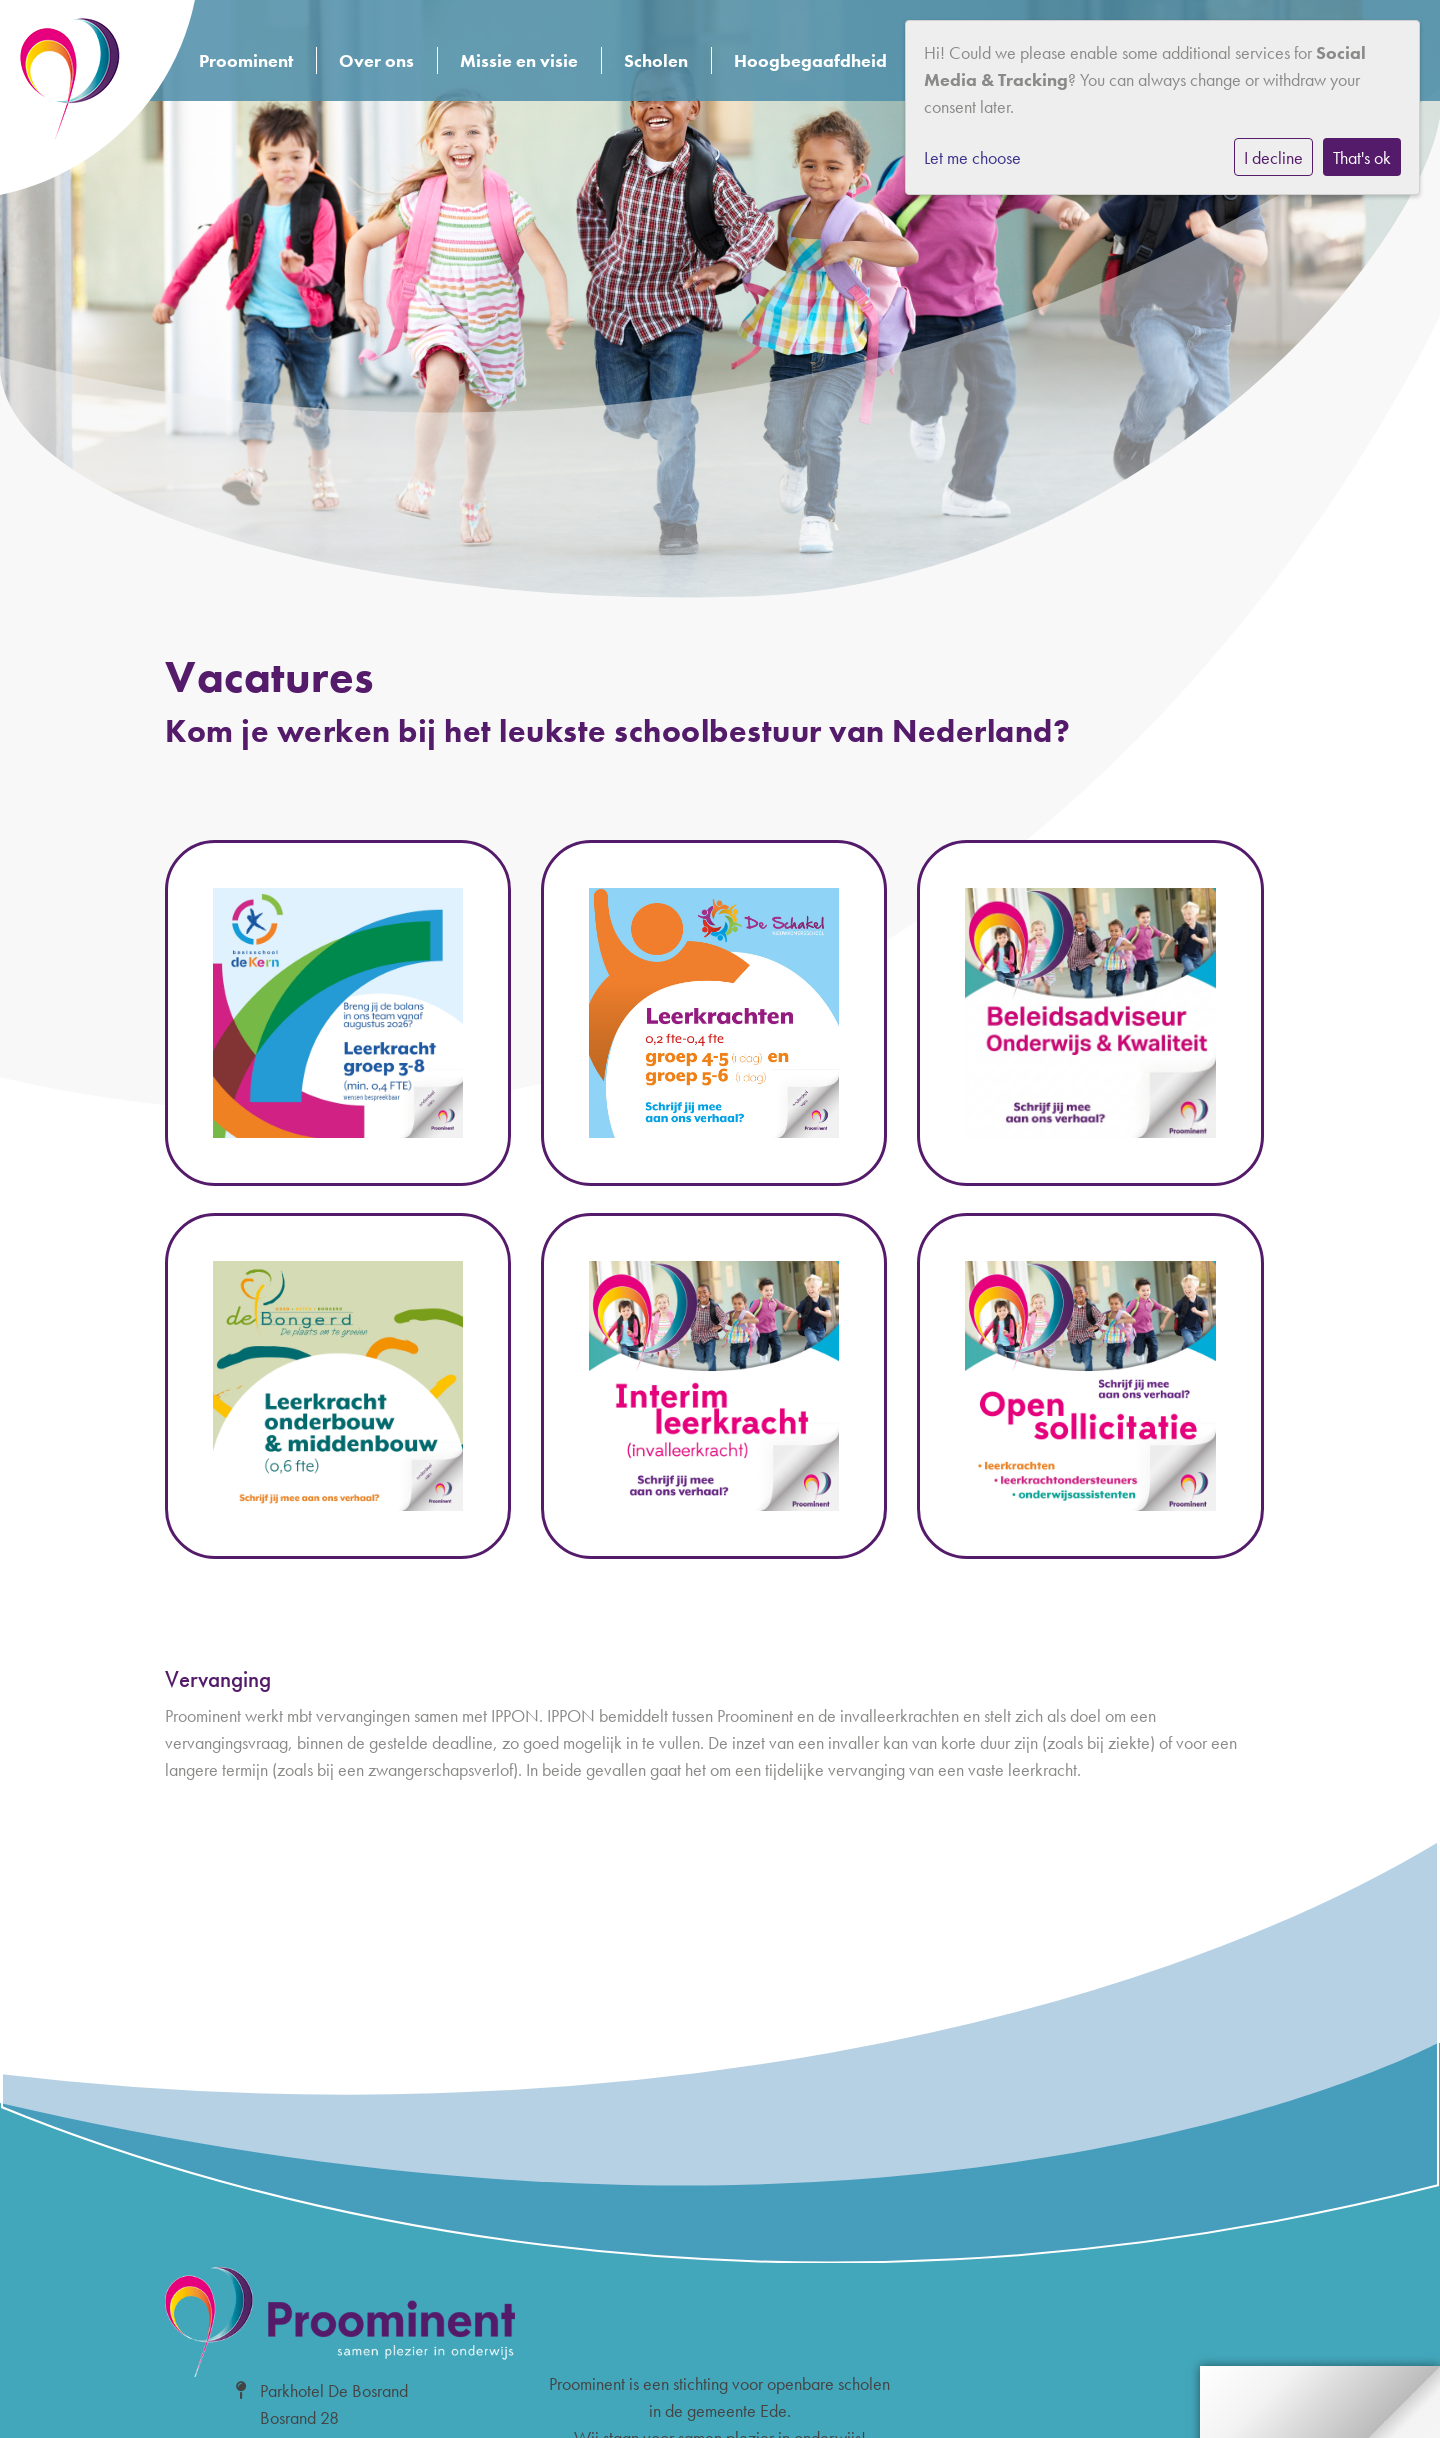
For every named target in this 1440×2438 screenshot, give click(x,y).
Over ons (376, 60)
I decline (1273, 157)
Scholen (656, 60)
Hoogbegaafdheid (810, 60)
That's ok (1362, 157)
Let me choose (972, 157)
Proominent (246, 60)
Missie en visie (519, 60)
